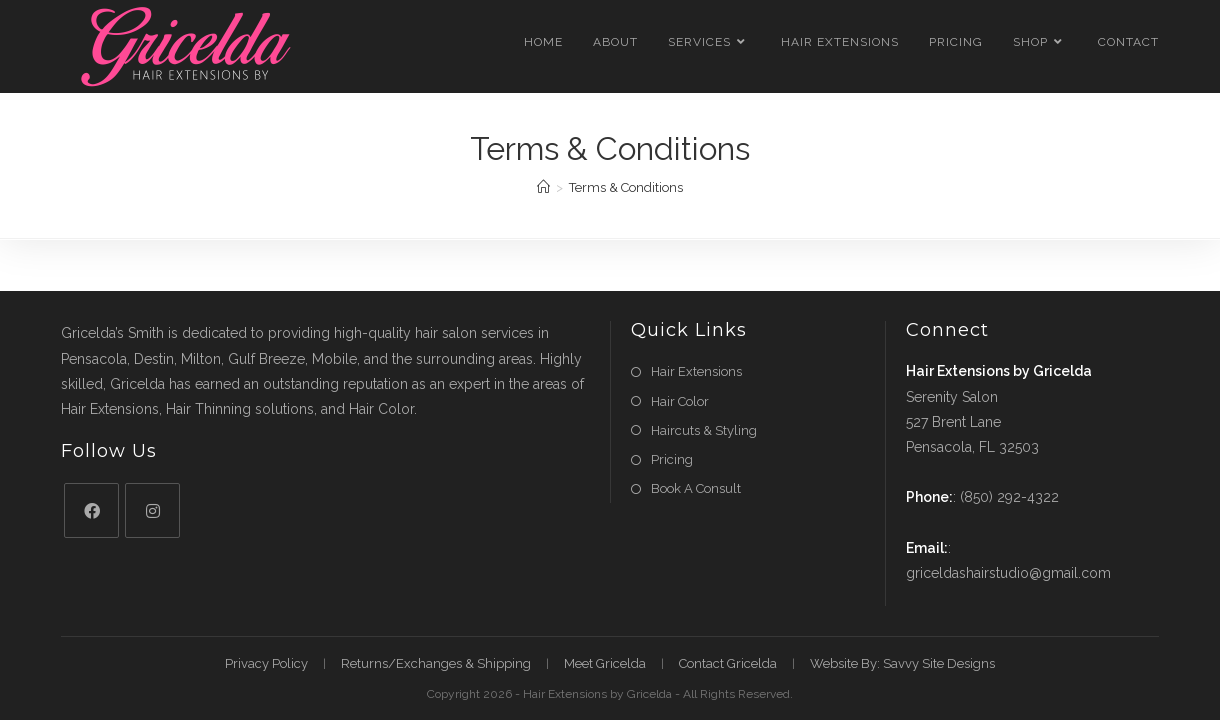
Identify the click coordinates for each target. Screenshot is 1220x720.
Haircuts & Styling (704, 430)
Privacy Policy (266, 663)
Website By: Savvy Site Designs (902, 663)
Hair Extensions (696, 371)
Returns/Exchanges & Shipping (436, 663)
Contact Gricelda (728, 663)
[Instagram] (152, 510)
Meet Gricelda (605, 663)
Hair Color (680, 401)
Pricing (672, 459)
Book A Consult (696, 488)
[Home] (543, 187)
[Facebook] (91, 510)
